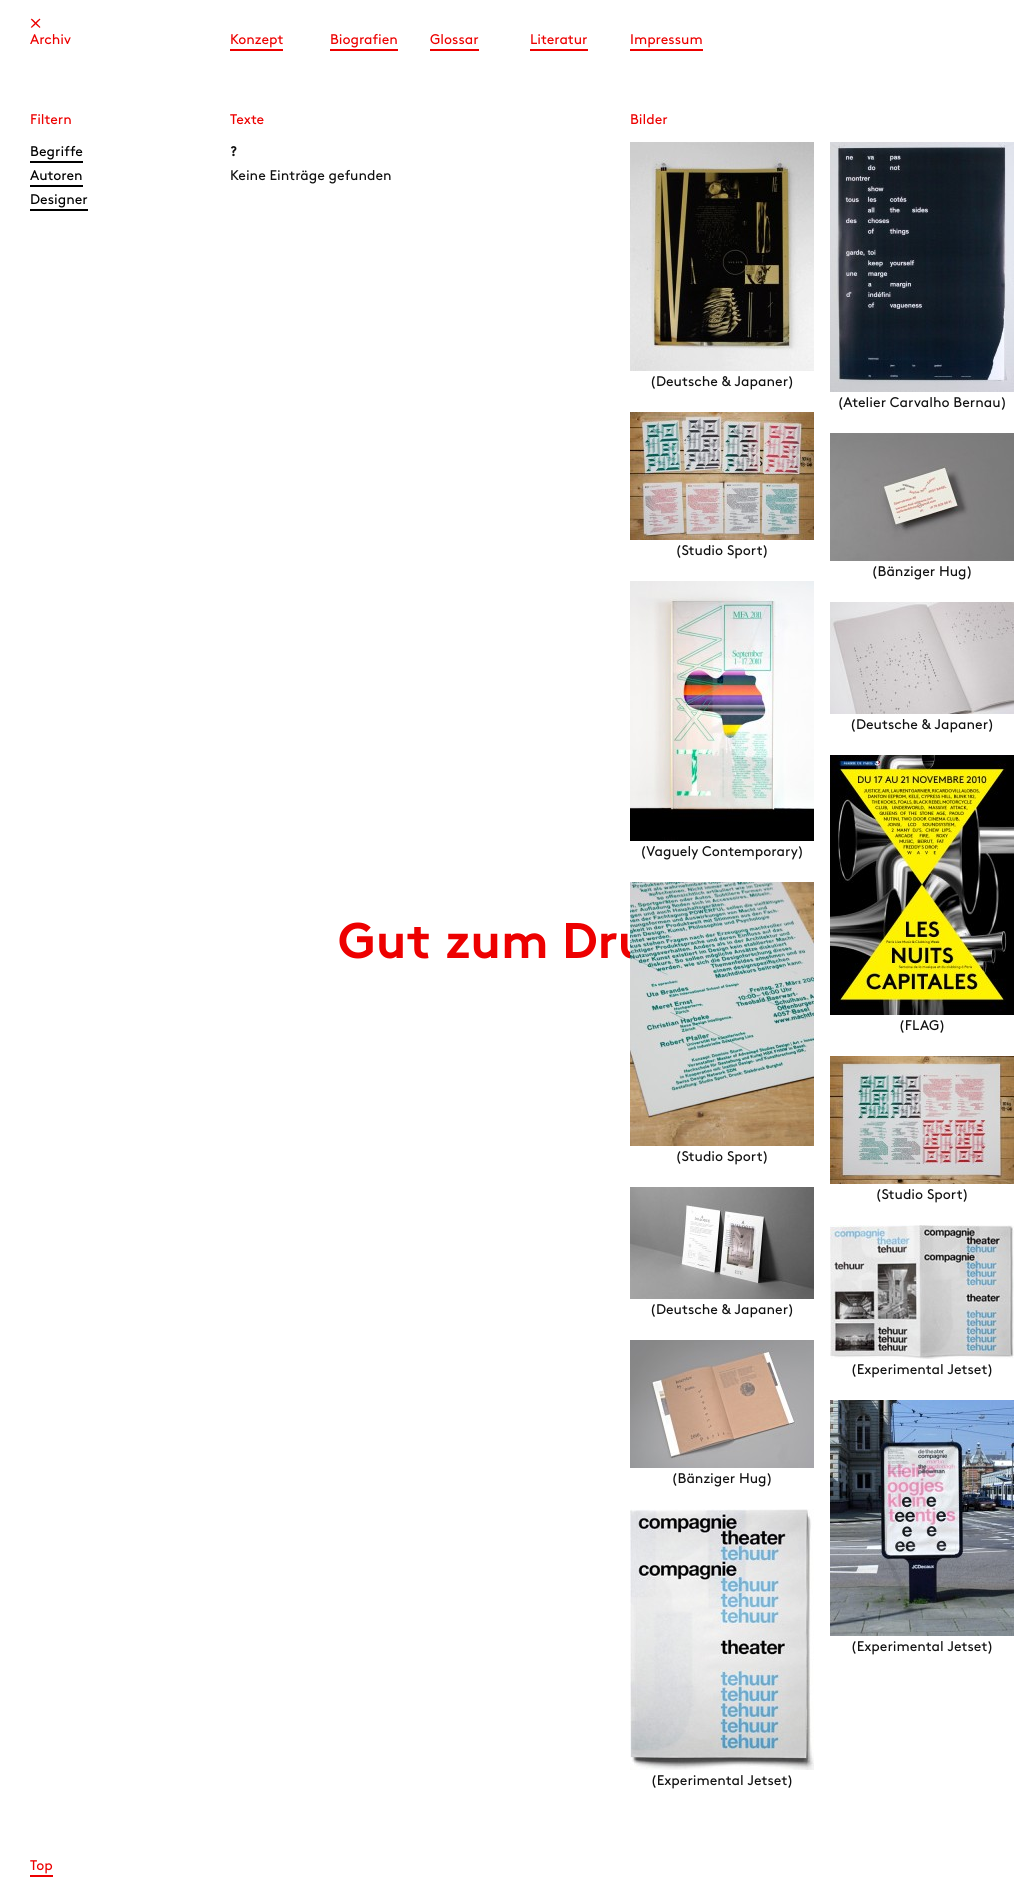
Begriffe (56, 152)
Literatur (559, 40)
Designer (59, 200)
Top (41, 1866)
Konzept (256, 40)
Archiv (50, 40)
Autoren (56, 176)
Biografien (364, 40)
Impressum (666, 40)
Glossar (454, 40)
